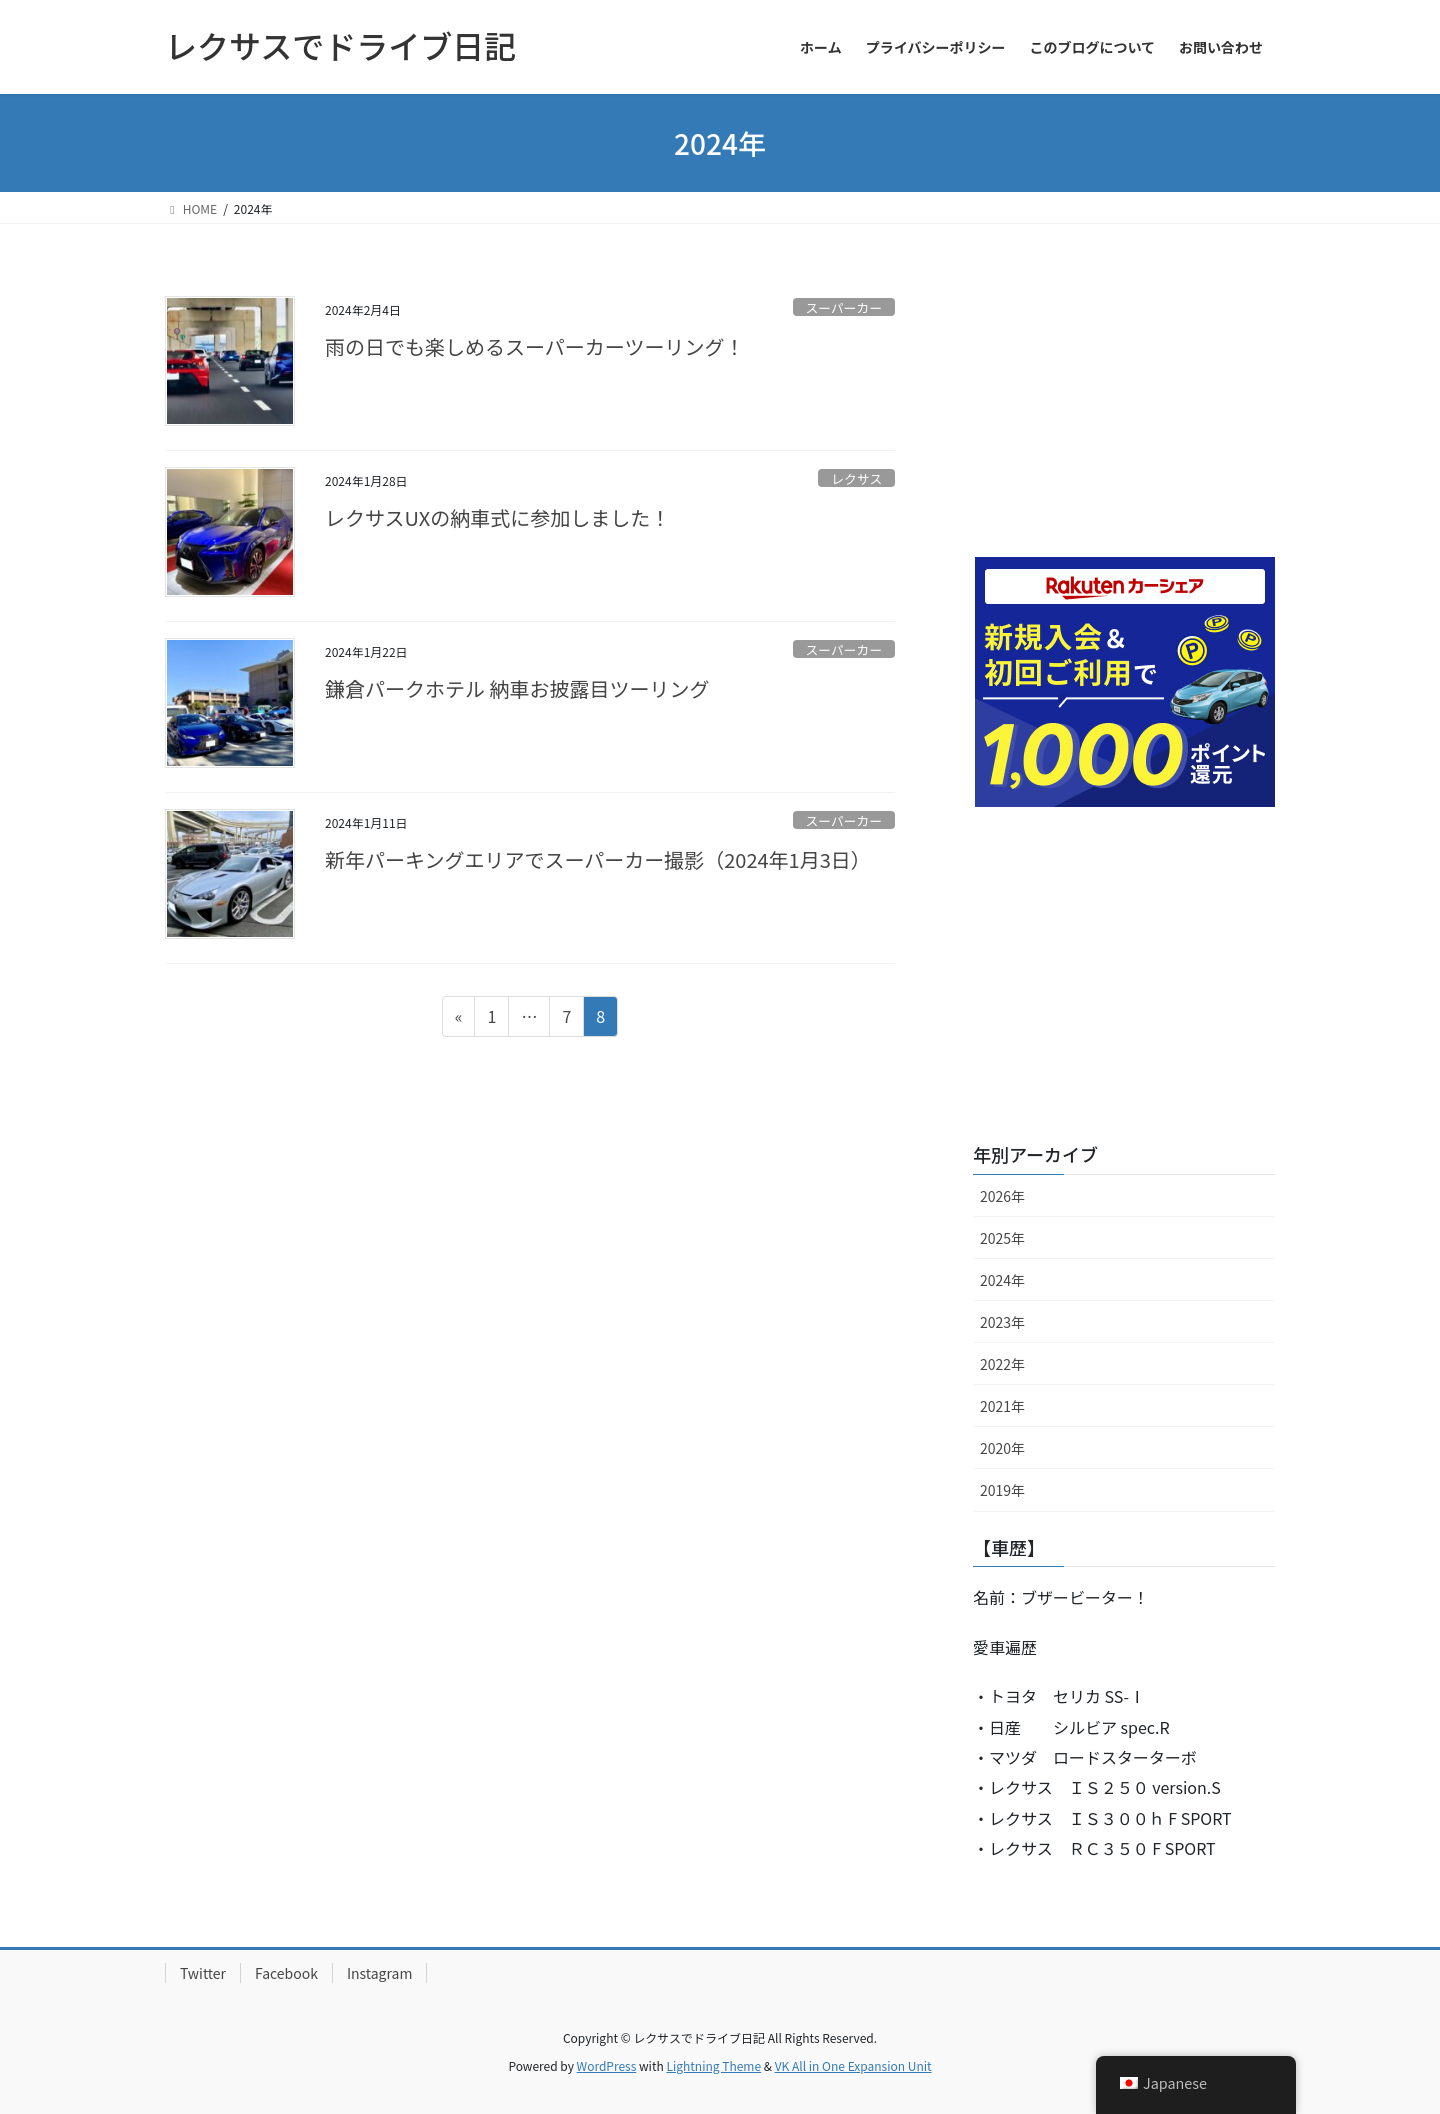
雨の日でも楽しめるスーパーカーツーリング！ (534, 346)
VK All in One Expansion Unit (853, 2065)
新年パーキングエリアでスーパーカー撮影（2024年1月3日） (598, 859)
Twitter (203, 1973)
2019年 (1002, 1490)
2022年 (1002, 1364)
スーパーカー (844, 307)
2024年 (1002, 1280)
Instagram (379, 1973)
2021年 (1002, 1406)
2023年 (1002, 1322)
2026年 (1002, 1196)
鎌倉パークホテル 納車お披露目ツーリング (517, 688)
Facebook (286, 1973)
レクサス (856, 478)
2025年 (1002, 1238)
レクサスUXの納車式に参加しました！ (497, 517)
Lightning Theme (713, 2065)
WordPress (607, 2065)
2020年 (1002, 1448)
